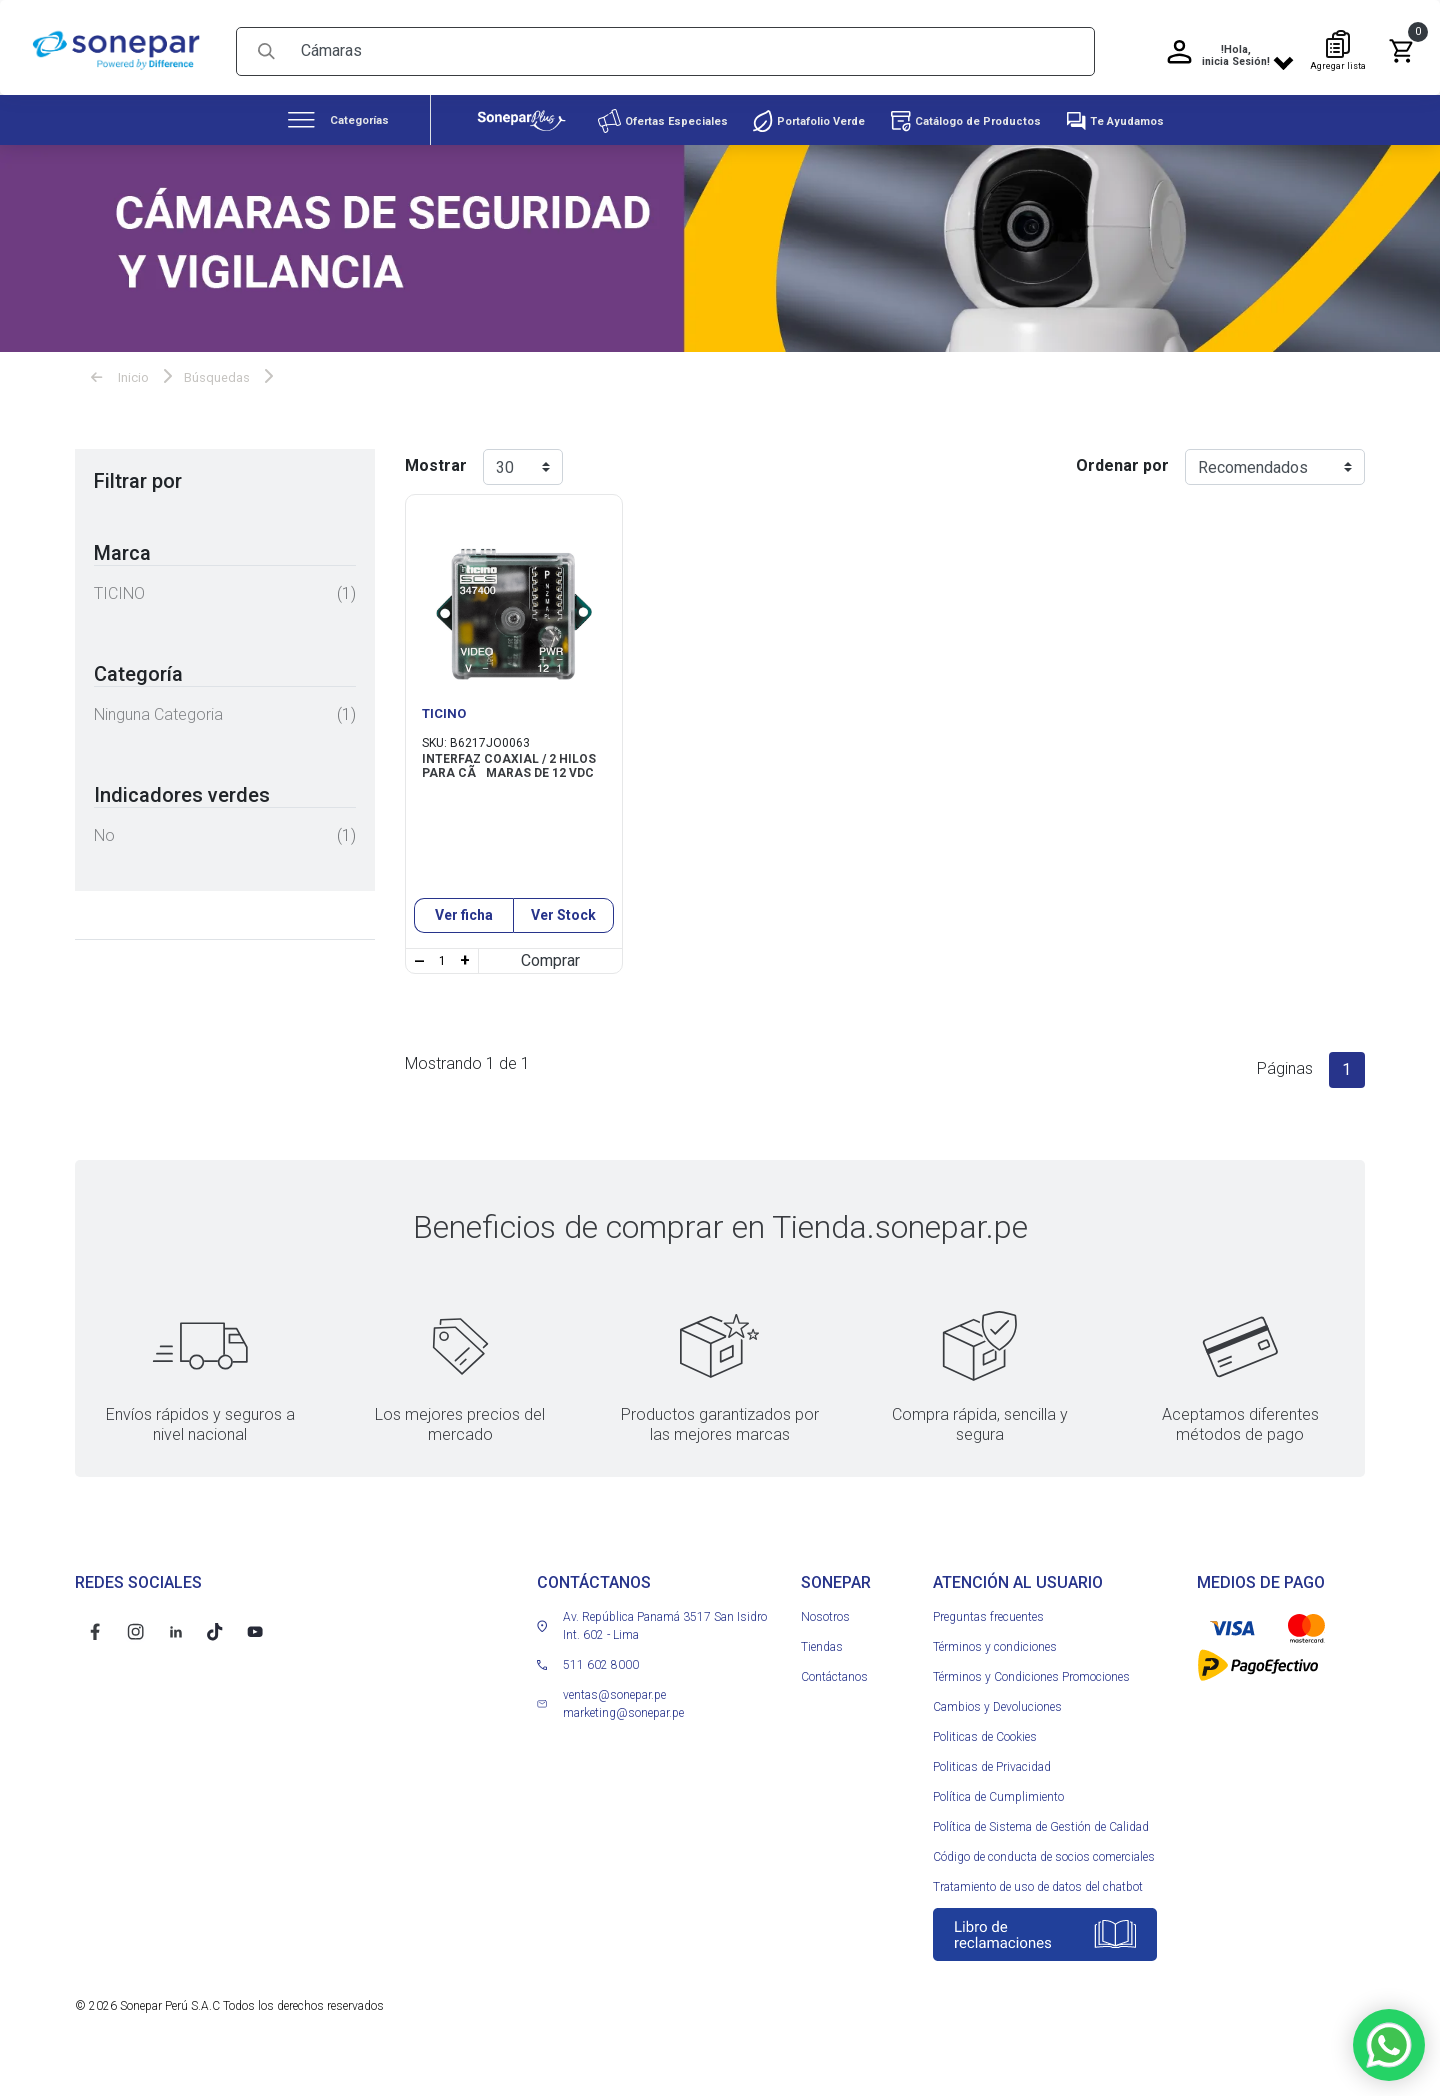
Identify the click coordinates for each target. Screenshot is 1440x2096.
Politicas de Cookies (985, 1770)
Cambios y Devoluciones (997, 1740)
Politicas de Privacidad (992, 1800)
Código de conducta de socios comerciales (1044, 1890)
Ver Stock (563, 948)
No (104, 828)
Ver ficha (464, 948)
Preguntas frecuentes (988, 1650)
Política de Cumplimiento (998, 1830)
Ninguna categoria (158, 707)
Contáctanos (834, 1710)
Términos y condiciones (995, 1680)
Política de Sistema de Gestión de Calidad (1041, 1860)
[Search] (690, 44)
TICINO (119, 586)
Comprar (550, 993)
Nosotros (825, 1650)
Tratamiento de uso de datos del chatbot (1038, 1920)
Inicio (120, 370)
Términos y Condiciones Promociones (1031, 1710)
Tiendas (822, 1680)
